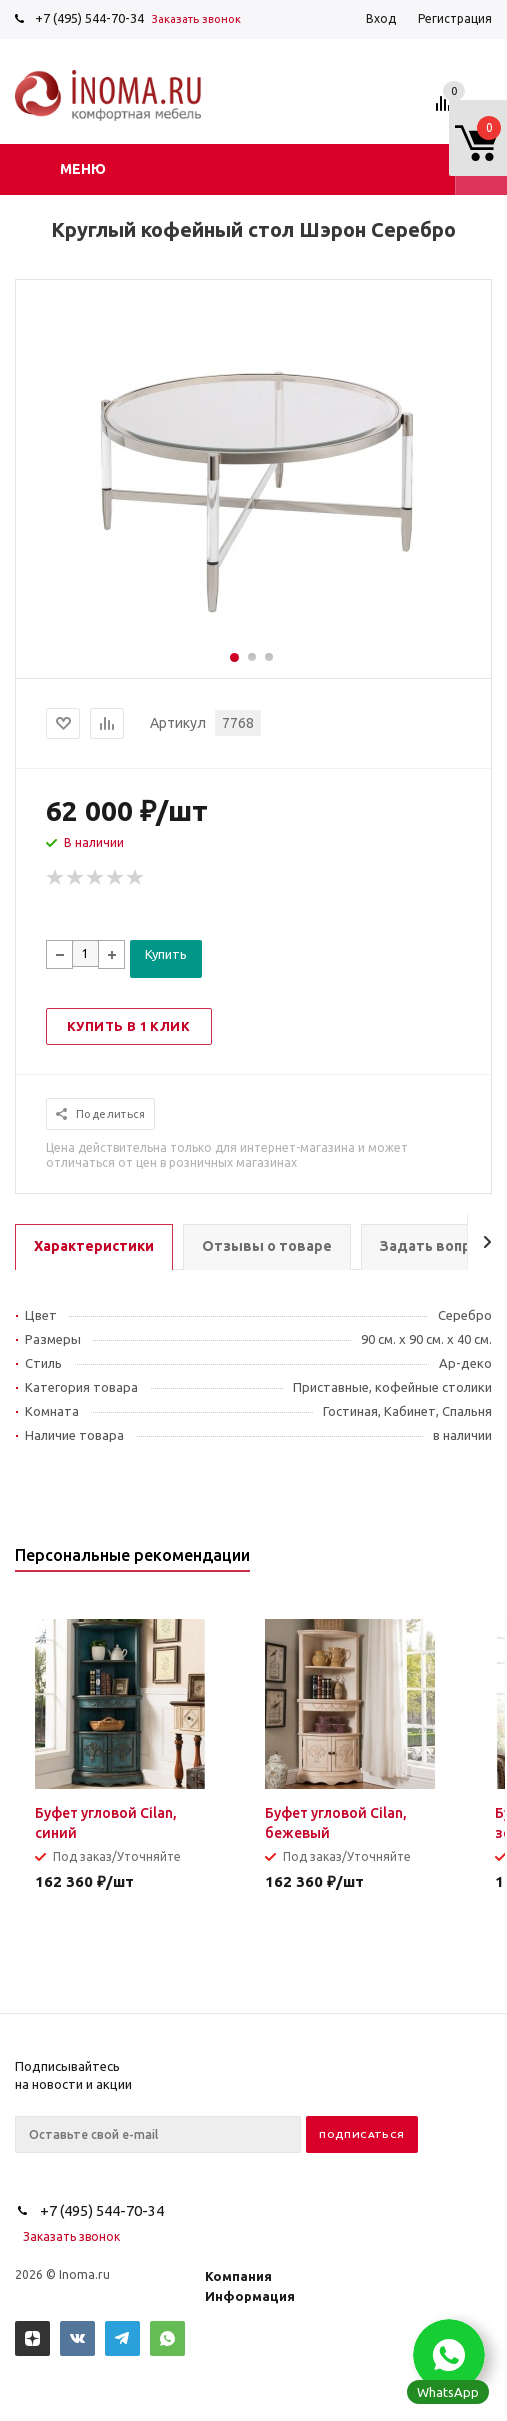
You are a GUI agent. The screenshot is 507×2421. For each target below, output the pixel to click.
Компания (238, 2276)
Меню (83, 169)
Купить (166, 954)
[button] (449, 2355)
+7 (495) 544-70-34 (89, 18)
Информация (250, 2296)
